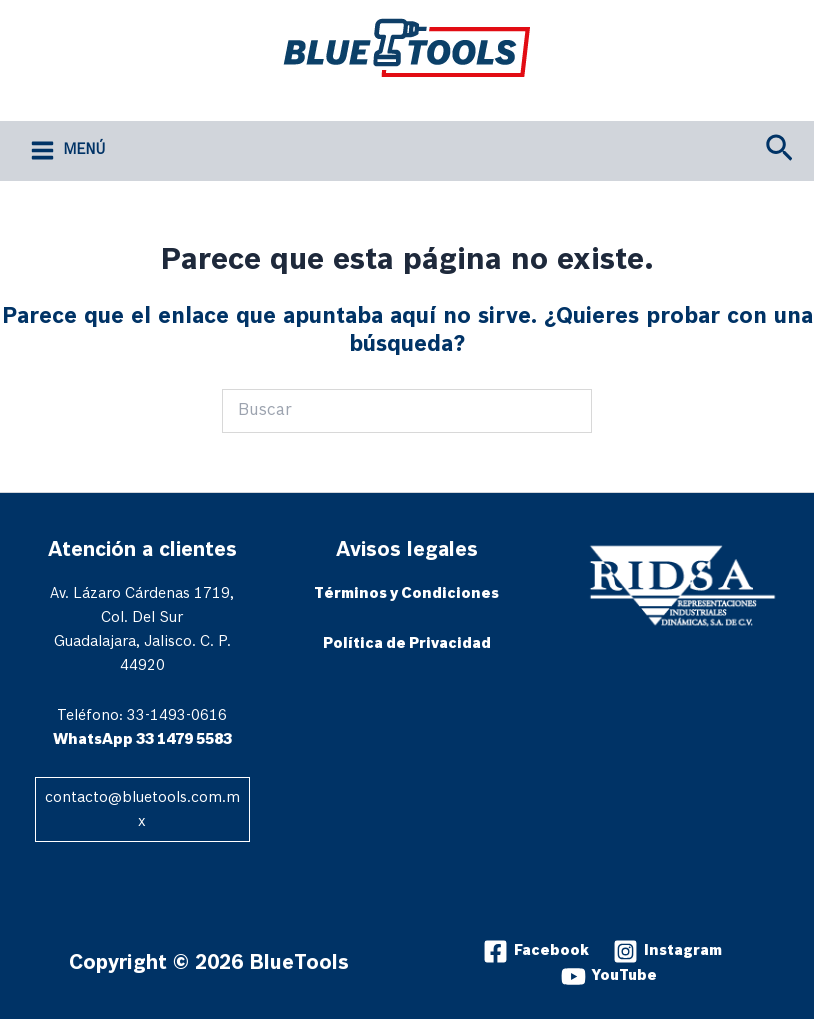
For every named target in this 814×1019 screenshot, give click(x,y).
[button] (779, 150)
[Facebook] (536, 951)
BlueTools (340, 92)
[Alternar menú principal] (68, 151)
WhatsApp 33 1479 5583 (142, 740)
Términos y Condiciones (406, 594)
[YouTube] (609, 976)
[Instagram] (667, 951)
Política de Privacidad (407, 644)
